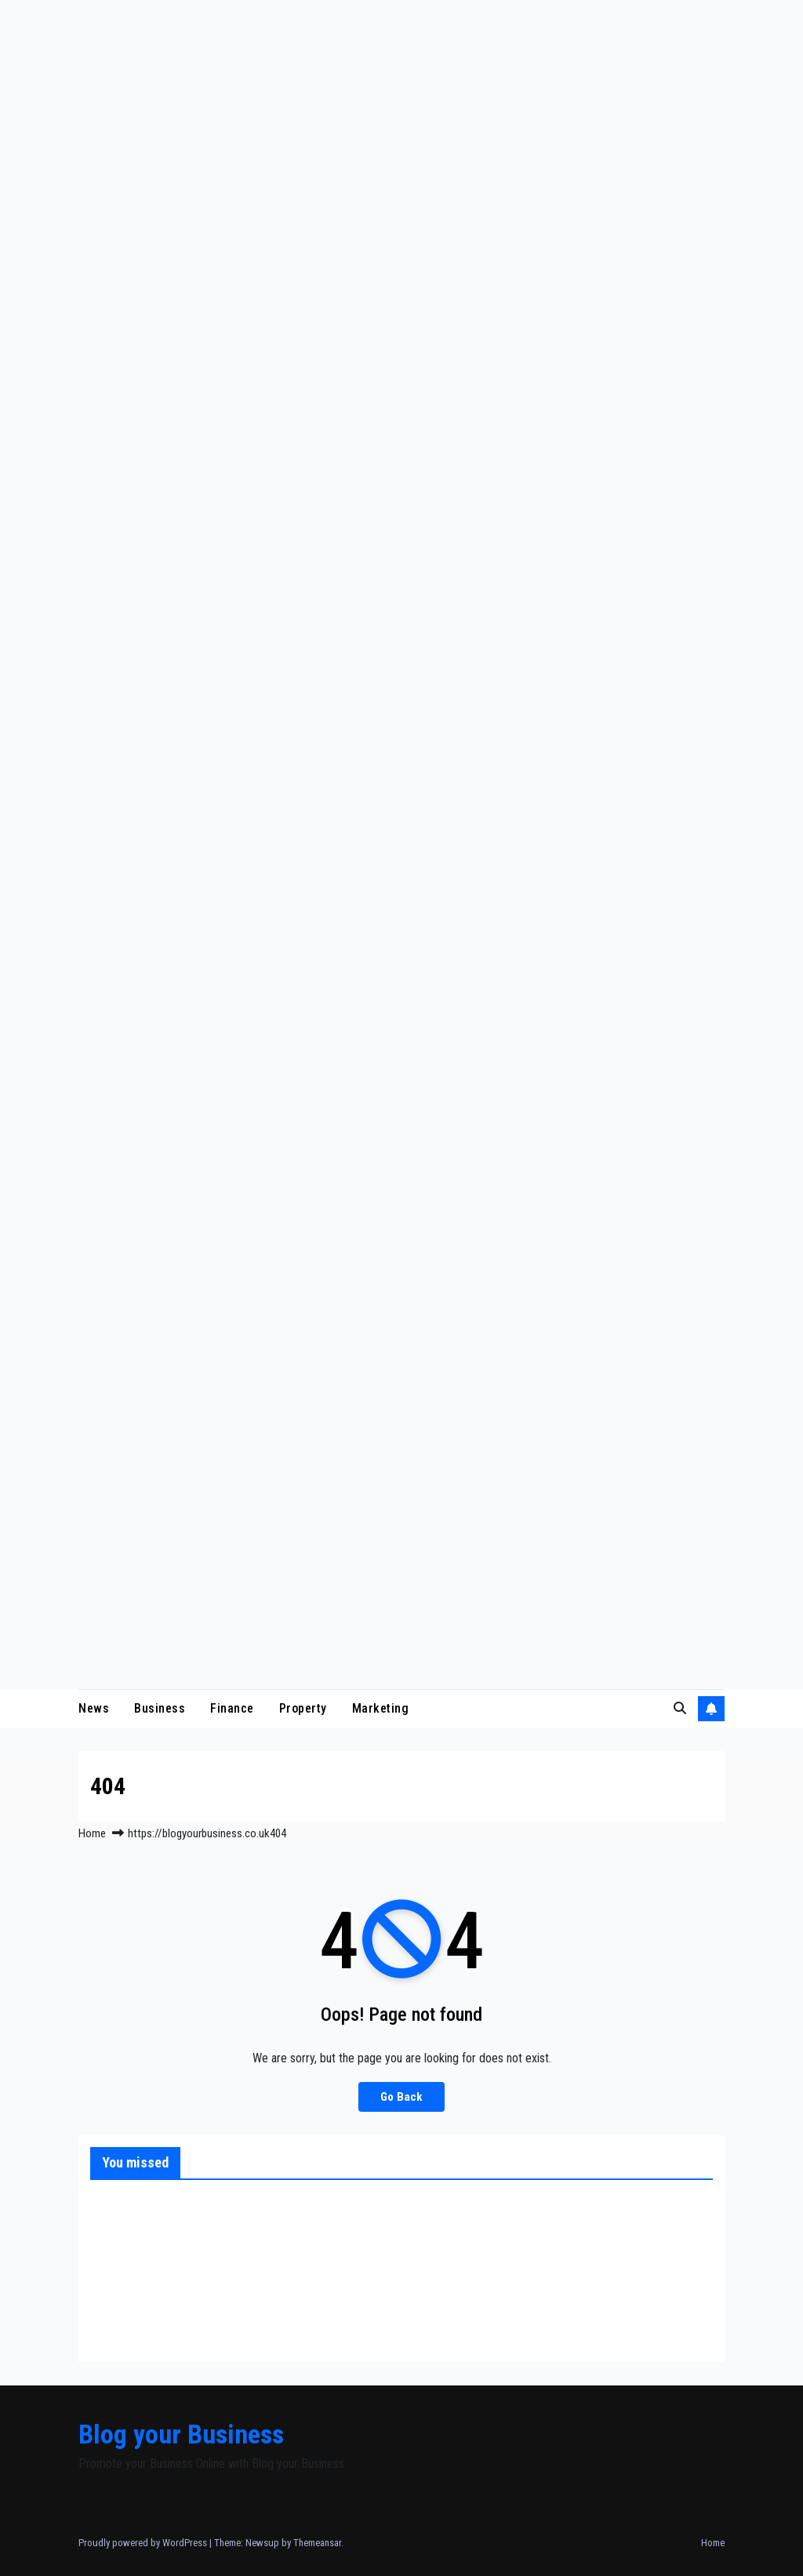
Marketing (380, 1708)
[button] (680, 1708)
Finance (232, 1708)
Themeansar (317, 2543)
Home (92, 1833)
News (93, 1708)
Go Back (401, 2097)
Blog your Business (181, 2434)
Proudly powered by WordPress (143, 2543)
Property (303, 1708)
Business (159, 1708)
